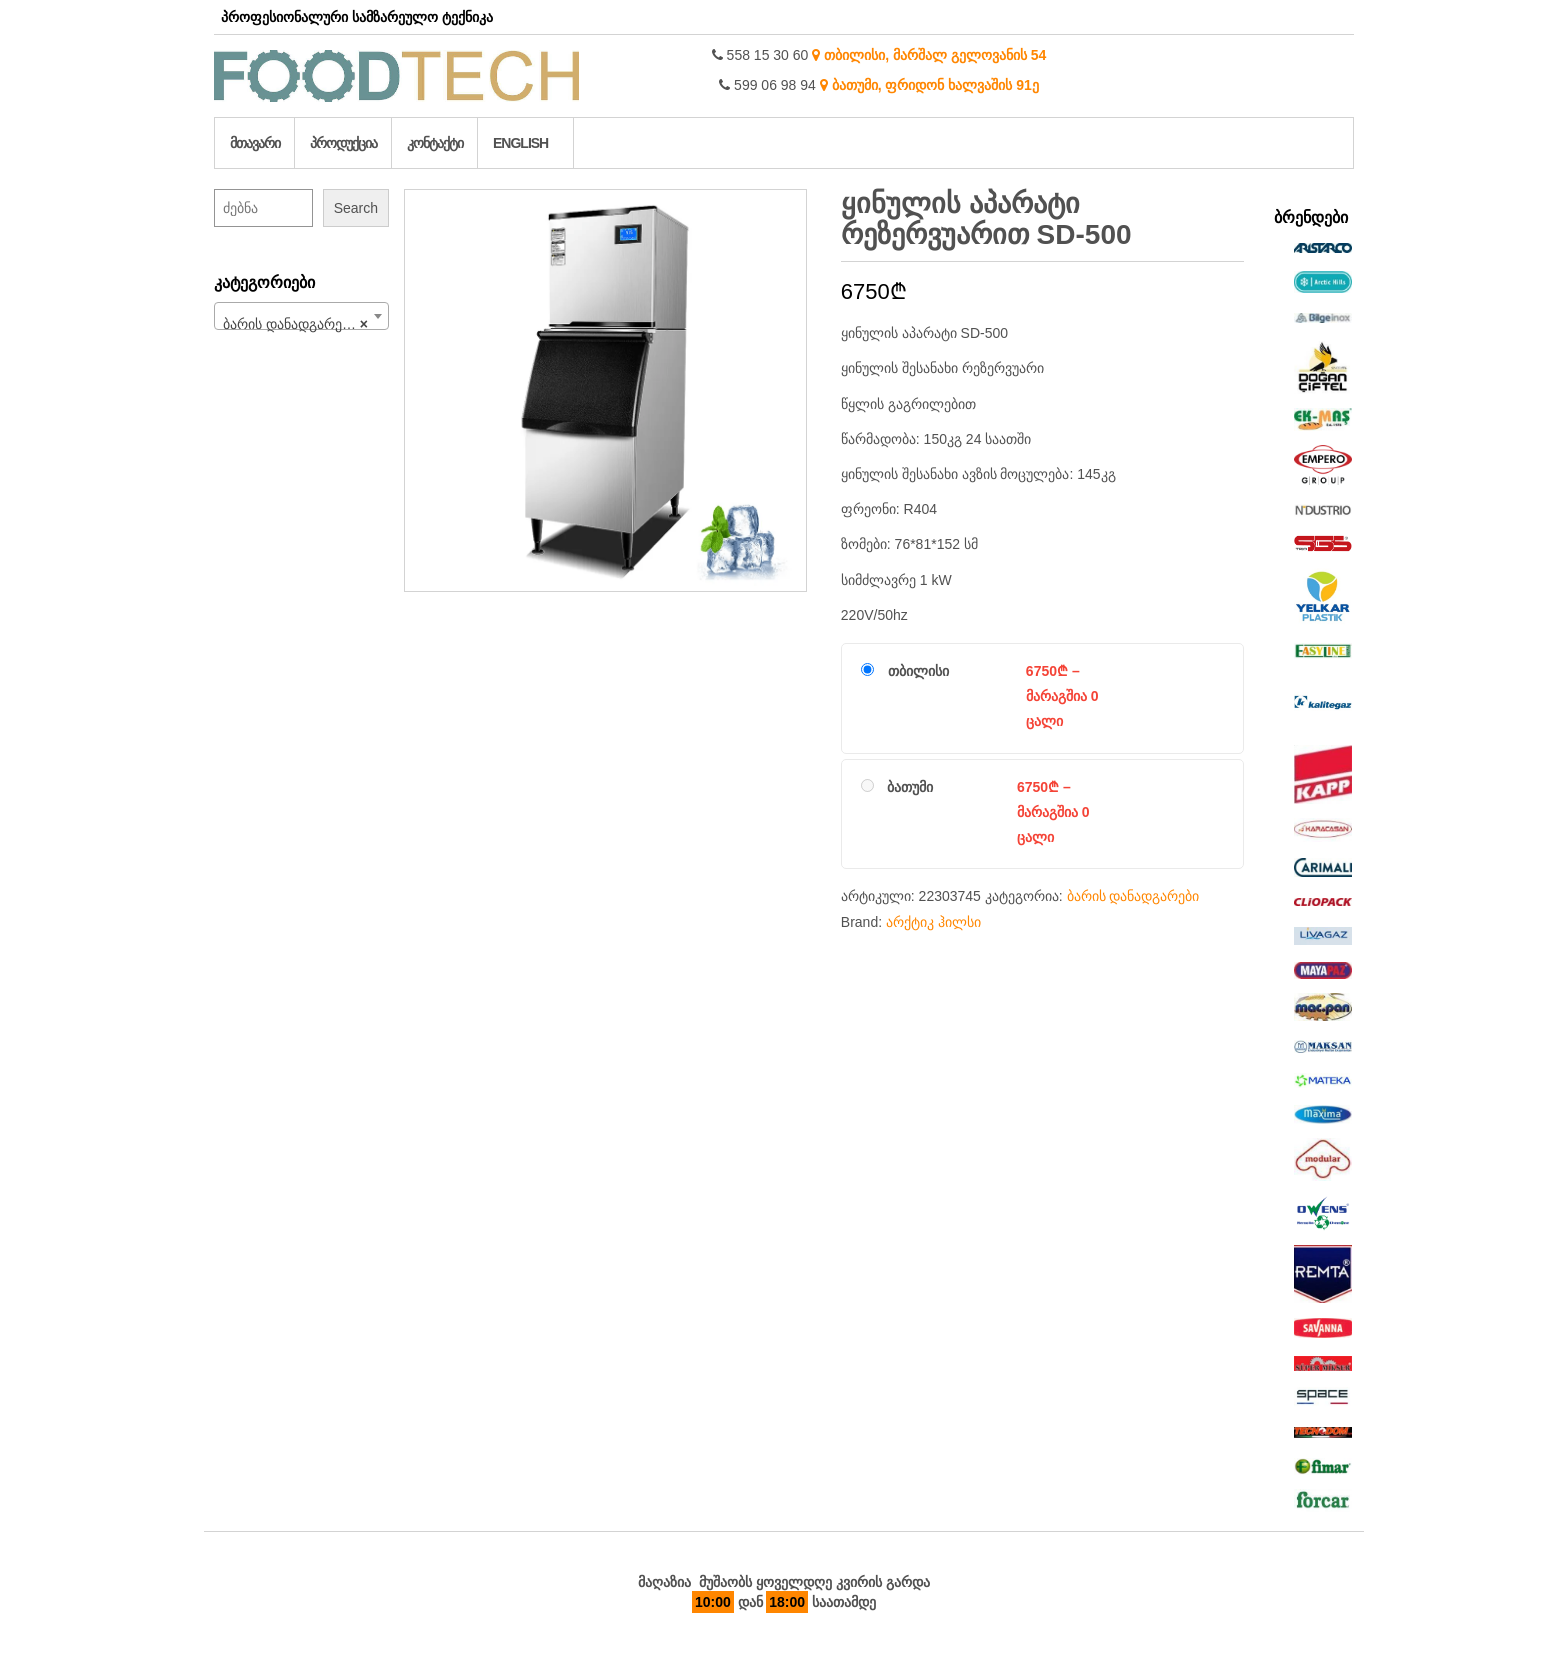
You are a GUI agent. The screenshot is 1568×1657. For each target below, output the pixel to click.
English (520, 143)
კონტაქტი (435, 143)
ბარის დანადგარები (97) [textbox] (305, 324)
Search (356, 208)
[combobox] (301, 316)
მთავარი (255, 143)
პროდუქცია (343, 143)
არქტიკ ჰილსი (933, 922)
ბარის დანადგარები (1133, 896)
